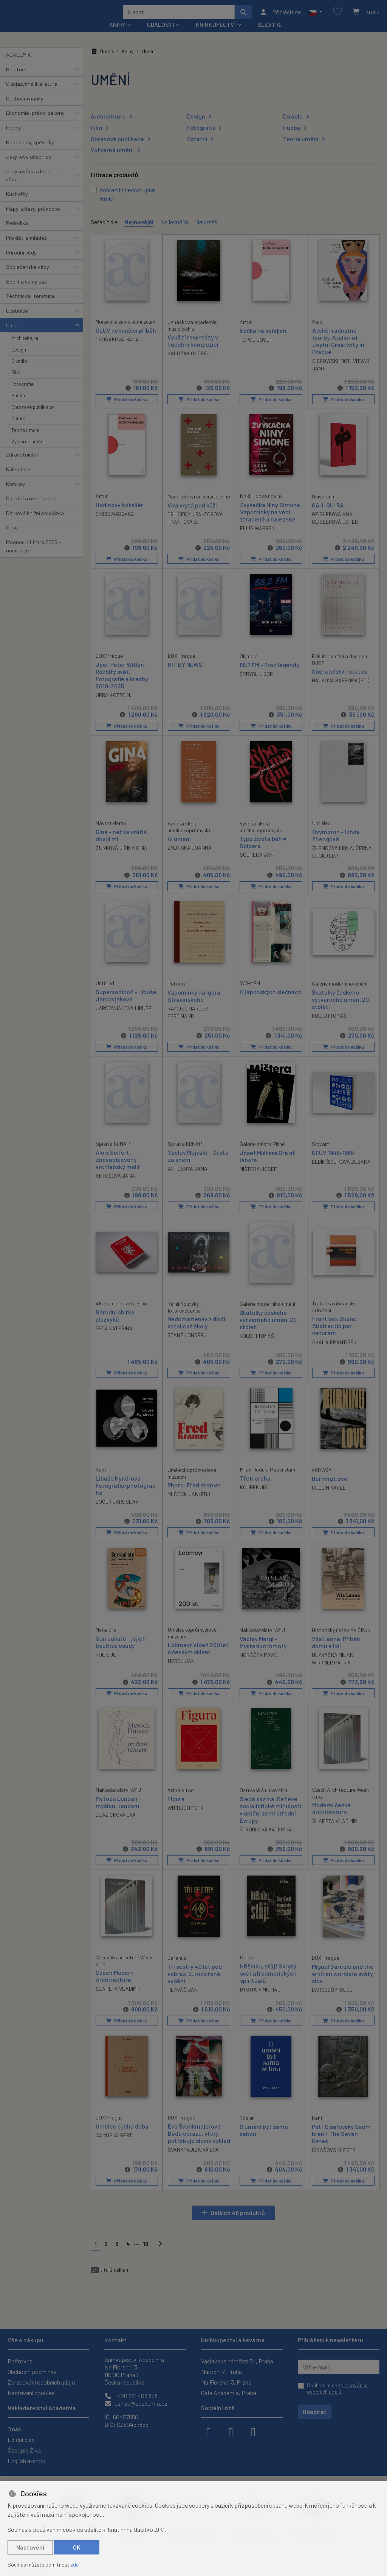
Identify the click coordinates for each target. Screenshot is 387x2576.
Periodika (17, 233)
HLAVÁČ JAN (182, 1999)
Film (15, 382)
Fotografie (22, 394)
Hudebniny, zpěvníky (30, 152)
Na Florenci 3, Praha (226, 2382)
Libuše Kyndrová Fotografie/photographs (126, 1495)
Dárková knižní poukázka (35, 523)
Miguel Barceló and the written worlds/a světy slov (342, 1983)
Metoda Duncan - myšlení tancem (118, 1812)
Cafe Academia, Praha (228, 2392)
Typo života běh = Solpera (263, 852)
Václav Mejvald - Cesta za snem (198, 1165)
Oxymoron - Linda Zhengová (336, 845)
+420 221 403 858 (131, 2395)
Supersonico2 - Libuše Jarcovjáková (126, 1005)
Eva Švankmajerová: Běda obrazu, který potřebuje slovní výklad (199, 2143)
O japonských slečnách (271, 1001)
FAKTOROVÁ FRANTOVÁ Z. (195, 528)
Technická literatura (30, 306)
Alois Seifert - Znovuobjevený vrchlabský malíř (118, 1169)
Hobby (13, 137)
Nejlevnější (174, 231)
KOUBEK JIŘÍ (254, 1497)
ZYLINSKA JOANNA (189, 857)
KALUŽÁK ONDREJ (188, 363)
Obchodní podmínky (32, 2371)
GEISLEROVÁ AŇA (332, 524)
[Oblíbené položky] (337, 17)
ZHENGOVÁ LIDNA (332, 858)
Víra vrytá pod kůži (192, 514)
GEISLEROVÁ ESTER (335, 531)
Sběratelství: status (339, 681)
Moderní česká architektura (331, 1818)
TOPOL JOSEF (256, 349)
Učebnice (17, 321)
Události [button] (160, 34)
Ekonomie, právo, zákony (35, 123)
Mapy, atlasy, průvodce (33, 219)
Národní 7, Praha (221, 2371)
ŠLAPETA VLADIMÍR (334, 1831)
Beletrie (15, 79)
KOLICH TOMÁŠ (329, 1025)
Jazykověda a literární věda (32, 185)
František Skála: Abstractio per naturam (334, 1335)
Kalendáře (18, 479)
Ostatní (18, 429)
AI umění (179, 848)
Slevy (12, 537)
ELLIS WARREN (257, 538)
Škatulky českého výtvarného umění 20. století (341, 1009)
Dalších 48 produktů (238, 2222)
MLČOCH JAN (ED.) (188, 1504)
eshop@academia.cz (135, 2403)
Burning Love (329, 1488)
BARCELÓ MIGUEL (332, 1999)
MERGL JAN (181, 1670)
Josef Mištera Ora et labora (267, 1166)
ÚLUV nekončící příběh (126, 340)
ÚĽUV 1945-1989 (333, 1162)
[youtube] (253, 2431)
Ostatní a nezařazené (31, 508)
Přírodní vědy (21, 262)
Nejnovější (138, 231)
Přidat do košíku (126, 409)
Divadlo (19, 371)
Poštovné (20, 2361)
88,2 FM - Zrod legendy (269, 674)
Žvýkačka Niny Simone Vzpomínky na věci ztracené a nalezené (270, 521)
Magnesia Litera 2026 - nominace (33, 556)
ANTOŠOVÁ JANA (115, 1185)
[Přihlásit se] (280, 17)
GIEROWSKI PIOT (331, 371)
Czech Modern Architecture (115, 1986)
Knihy (127, 61)
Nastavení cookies (31, 2392)
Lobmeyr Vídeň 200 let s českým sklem (198, 1658)
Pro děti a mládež (26, 248)
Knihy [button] (117, 34)
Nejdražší (206, 231)
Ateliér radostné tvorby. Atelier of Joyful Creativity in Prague (338, 351)
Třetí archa (255, 1488)
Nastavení (30, 2547)
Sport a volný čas (26, 291)
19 (146, 2253)
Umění (13, 335)
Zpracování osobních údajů (41, 2382)
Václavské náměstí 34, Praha (237, 2361)
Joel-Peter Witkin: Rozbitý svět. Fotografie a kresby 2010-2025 (122, 685)
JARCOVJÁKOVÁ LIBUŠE (124, 1018)
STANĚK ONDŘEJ (187, 1345)
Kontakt (115, 2339)
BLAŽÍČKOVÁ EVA (116, 1825)
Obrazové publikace (32, 417)
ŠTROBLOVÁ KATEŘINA (266, 1839)
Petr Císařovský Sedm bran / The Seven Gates (341, 2143)
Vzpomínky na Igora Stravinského (193, 1005)
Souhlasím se (337, 2388)
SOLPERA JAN (257, 865)
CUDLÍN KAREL (329, 1497)
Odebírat (315, 2411)
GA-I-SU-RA (328, 514)
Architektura (24, 348)
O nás (14, 2429)
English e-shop (26, 2460)
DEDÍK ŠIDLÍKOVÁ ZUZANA (341, 1171)
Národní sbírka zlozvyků (115, 1325)
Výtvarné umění (28, 452)
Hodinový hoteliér (119, 514)
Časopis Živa (24, 2450)
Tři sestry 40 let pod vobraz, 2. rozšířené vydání (194, 1983)
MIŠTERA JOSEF (258, 1178)
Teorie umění (25, 440)
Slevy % (269, 34)
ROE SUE (106, 1664)
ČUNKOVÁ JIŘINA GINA (121, 858)
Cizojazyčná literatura (31, 94)
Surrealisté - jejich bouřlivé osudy (121, 1651)
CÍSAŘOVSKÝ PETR (334, 2159)
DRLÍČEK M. (180, 524)
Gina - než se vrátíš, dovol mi (122, 845)
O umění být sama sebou (264, 2140)
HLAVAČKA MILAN (332, 1664)
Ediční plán (21, 2439)
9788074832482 (115, 523)
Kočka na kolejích (263, 340)
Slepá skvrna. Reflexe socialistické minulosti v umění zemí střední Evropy (270, 1819)
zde (75, 2564)
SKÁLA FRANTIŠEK (334, 1352)
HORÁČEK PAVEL (259, 1664)
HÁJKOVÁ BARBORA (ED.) (340, 690)
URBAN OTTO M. (113, 705)
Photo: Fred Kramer (194, 1495)
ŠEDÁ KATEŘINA (114, 1338)
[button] (315, 17)
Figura (176, 1808)
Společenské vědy (27, 277)
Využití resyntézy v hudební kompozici (192, 350)
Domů (102, 61)
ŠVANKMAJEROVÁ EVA (193, 2159)
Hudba (18, 406)
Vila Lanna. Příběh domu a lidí (336, 1651)
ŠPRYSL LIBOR (256, 684)
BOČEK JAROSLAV (117, 1512)
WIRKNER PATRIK (331, 1672)
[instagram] (230, 2431)
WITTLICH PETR (185, 1818)
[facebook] (208, 2431)
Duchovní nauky (24, 108)
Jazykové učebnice (28, 167)
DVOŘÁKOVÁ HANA (117, 349)
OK (76, 2547)
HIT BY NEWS (185, 674)
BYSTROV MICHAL (260, 1999)
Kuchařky (17, 204)
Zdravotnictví (22, 464)
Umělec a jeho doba (122, 2135)
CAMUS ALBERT (114, 2145)
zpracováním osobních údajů (337, 2388)
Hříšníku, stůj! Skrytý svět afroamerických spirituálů (268, 1983)
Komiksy (15, 494)
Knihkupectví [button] (216, 34)
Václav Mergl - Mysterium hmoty (263, 1651)
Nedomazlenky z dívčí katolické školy (196, 1332)
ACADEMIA (18, 65)
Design (18, 359)
